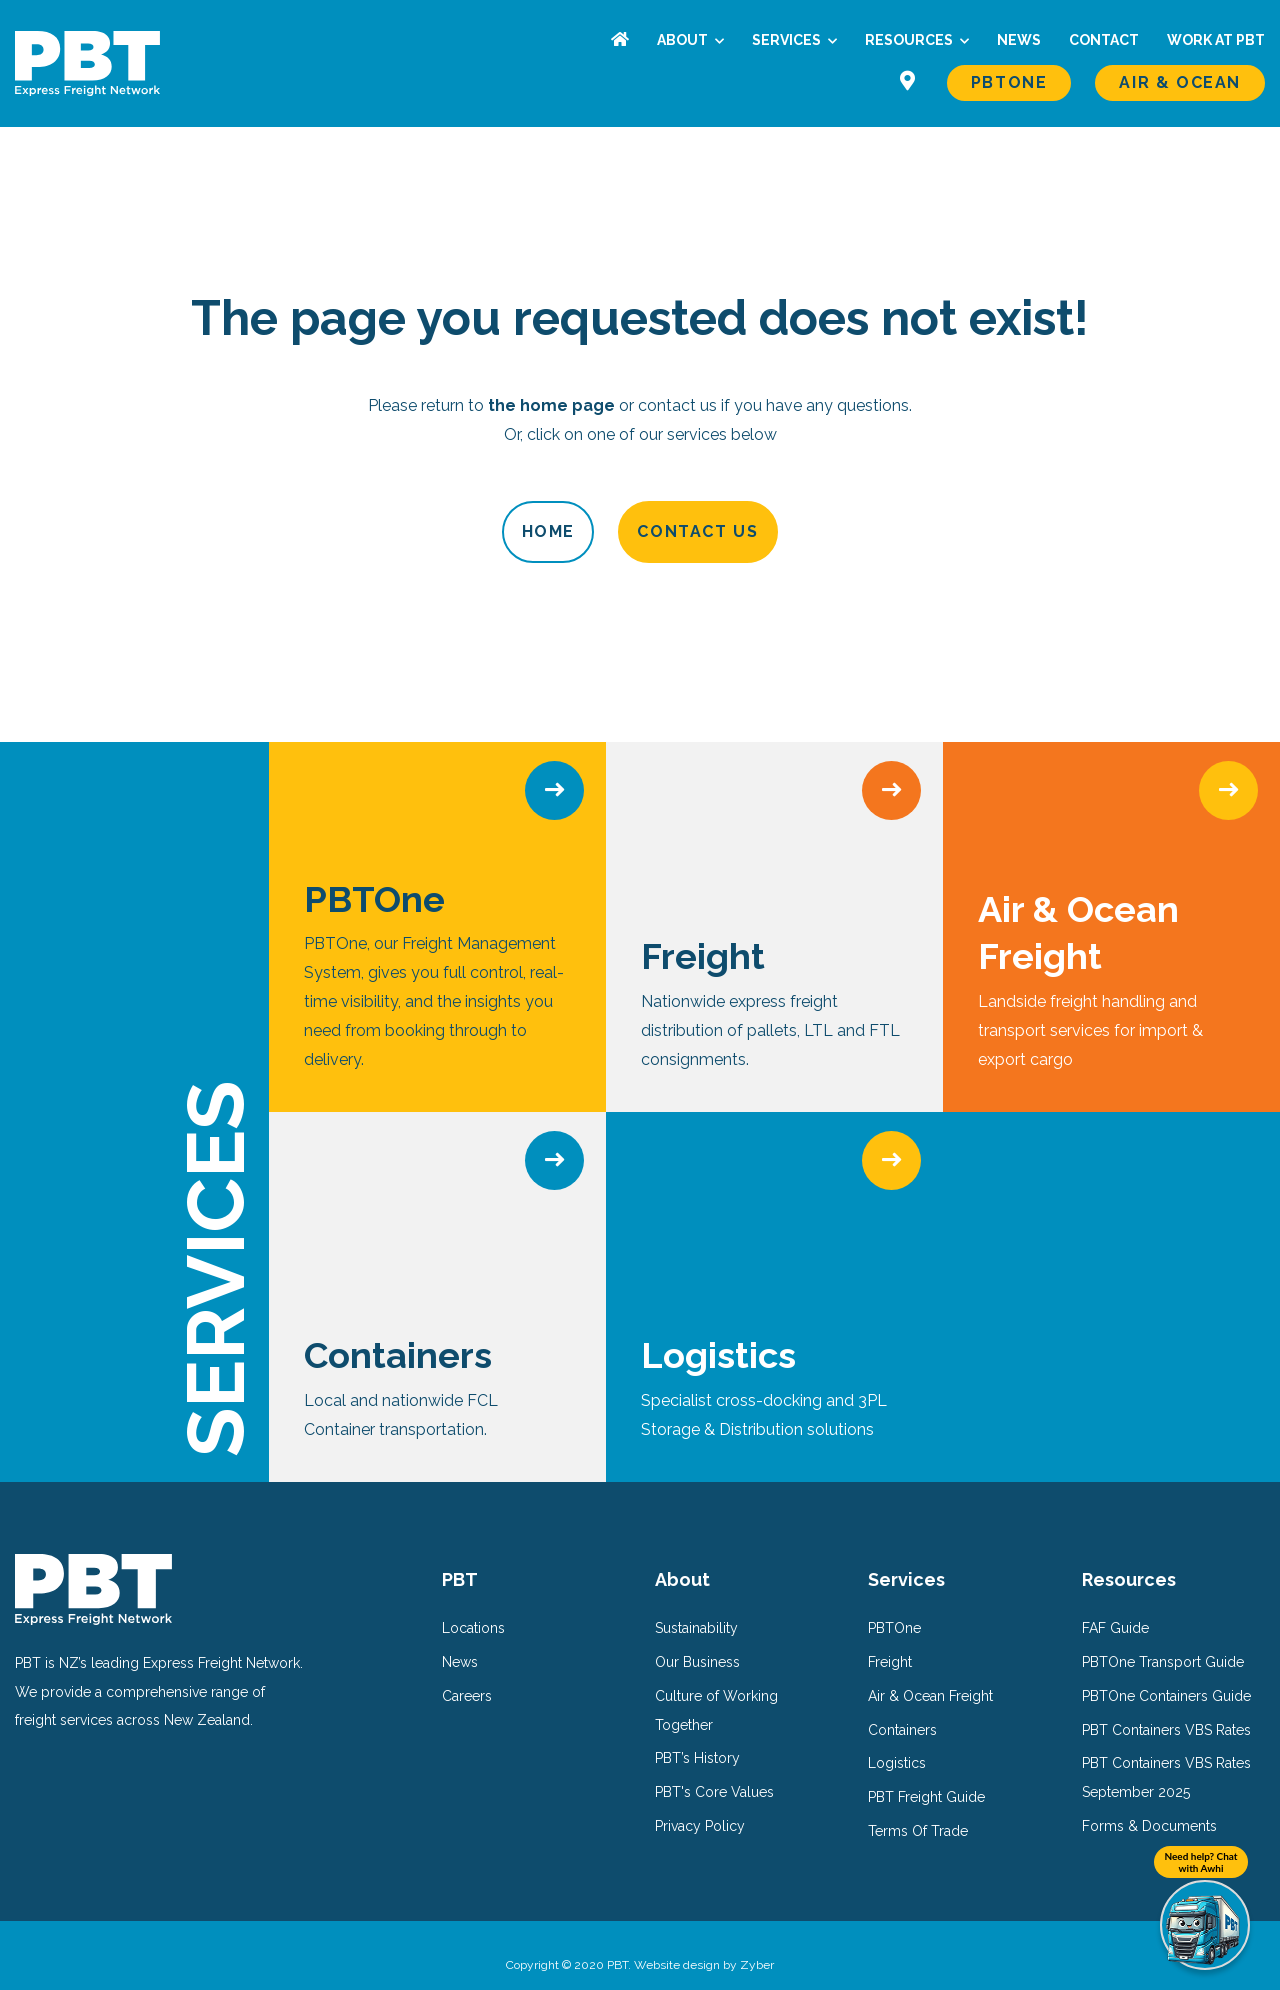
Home (465, 531)
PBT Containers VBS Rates (1166, 1710)
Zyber (757, 1945)
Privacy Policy (700, 1807)
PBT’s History (697, 1739)
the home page (551, 405)
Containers (902, 1710)
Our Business (697, 1643)
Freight (890, 1643)
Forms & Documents (1149, 1807)
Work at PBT (1216, 40)
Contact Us (780, 531)
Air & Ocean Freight (930, 1676)
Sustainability (696, 1609)
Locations (473, 1609)
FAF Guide (1115, 1609)
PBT (460, 1560)
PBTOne (1009, 82)
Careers (467, 1676)
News (1019, 40)
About (684, 40)
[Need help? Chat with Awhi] (1205, 1925)
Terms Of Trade (918, 1812)
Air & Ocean (1180, 82)
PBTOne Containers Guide (1166, 1676)
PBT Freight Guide (926, 1778)
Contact (1104, 40)
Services (788, 40)
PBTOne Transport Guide (1163, 1643)
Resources (910, 40)
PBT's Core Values (714, 1773)
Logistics (897, 1744)
